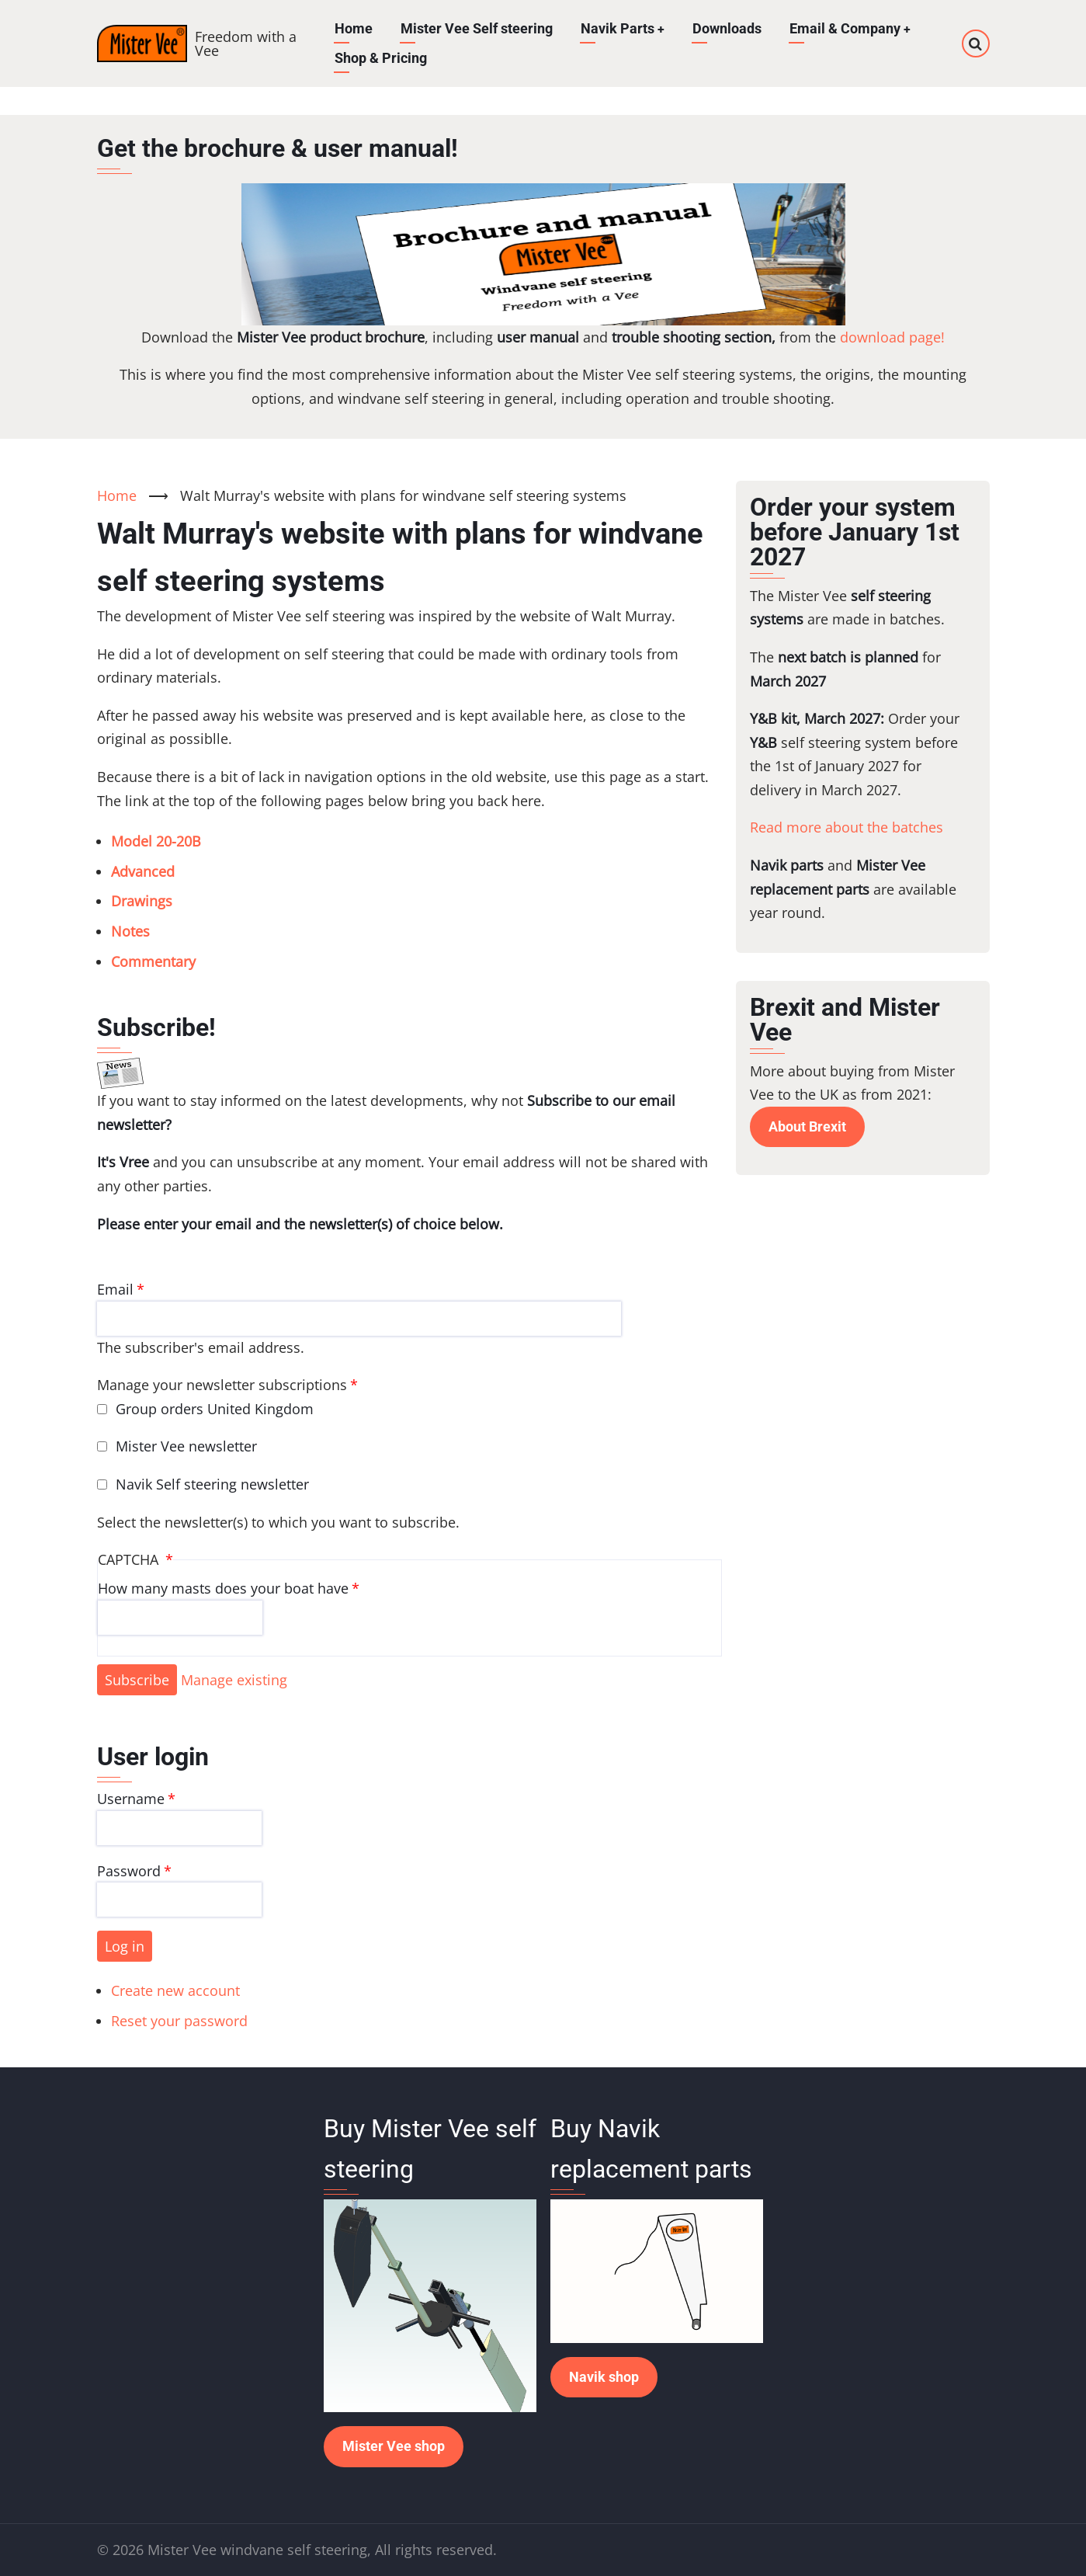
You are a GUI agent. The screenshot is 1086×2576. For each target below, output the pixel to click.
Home (353, 28)
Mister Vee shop (393, 2446)
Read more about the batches (846, 827)
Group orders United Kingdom (215, 1408)
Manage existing (234, 1679)
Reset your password (179, 2020)
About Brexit (807, 1126)
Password (129, 1871)
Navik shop (604, 2377)
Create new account (175, 1990)
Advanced (143, 871)
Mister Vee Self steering (476, 28)
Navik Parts (622, 28)
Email (115, 1289)
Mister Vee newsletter (186, 1446)
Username (131, 1798)
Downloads (727, 28)
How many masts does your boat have (223, 1588)
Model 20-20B (156, 841)
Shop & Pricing (380, 58)
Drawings (141, 901)
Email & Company (850, 28)
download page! (892, 337)
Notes (130, 931)
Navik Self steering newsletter (212, 1484)
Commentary (153, 961)
